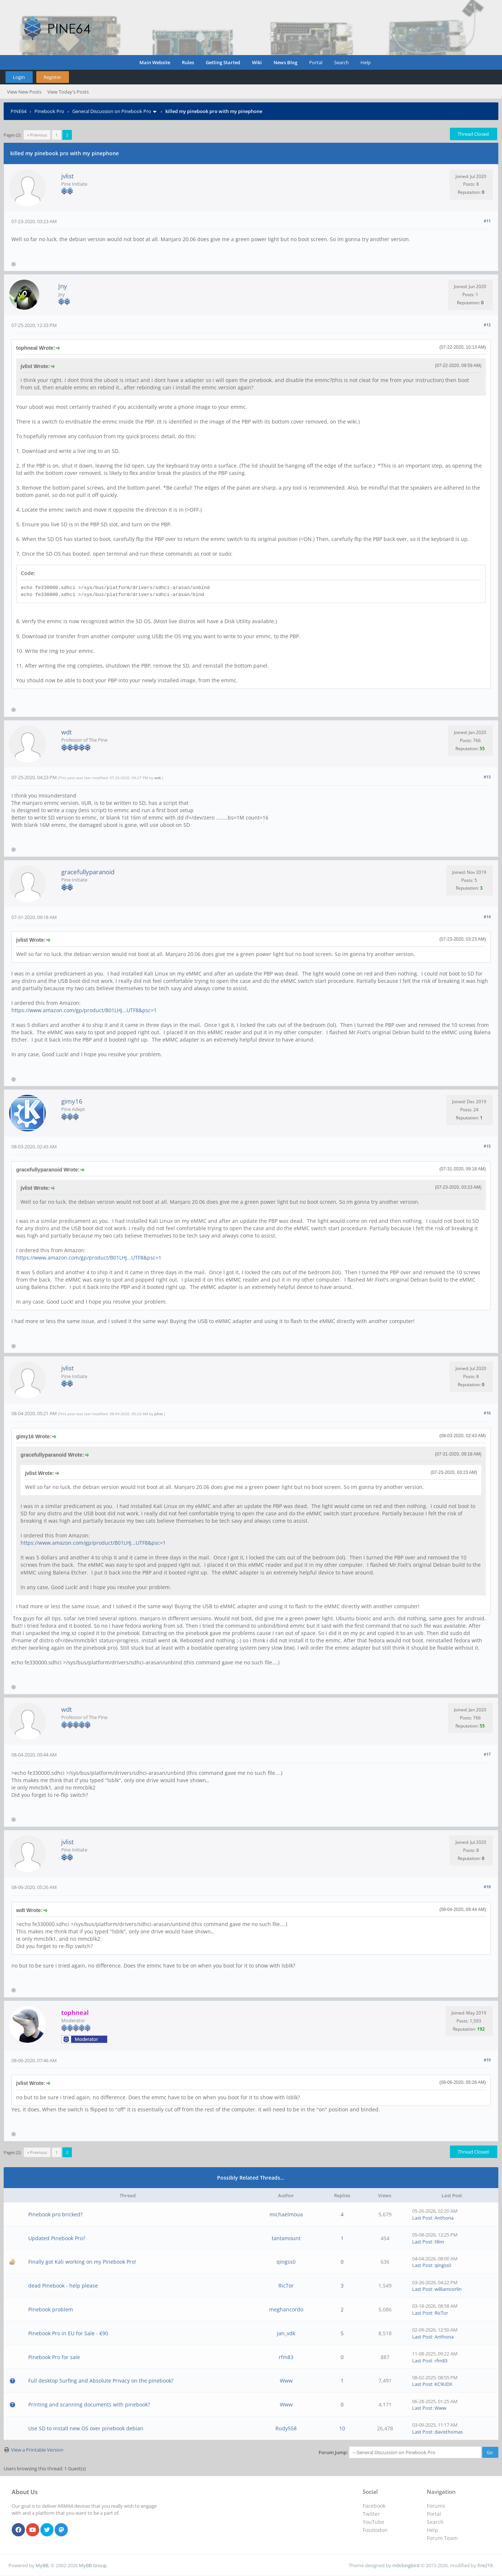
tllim (439, 2241)
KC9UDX (443, 2384)
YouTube (373, 2521)
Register (52, 77)
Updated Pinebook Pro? (56, 2238)
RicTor (286, 2285)
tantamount (286, 2238)
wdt (66, 732)
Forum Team (442, 2538)
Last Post (422, 2218)
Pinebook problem (50, 2309)
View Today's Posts (68, 91)
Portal (315, 62)
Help (365, 62)
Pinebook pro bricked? (55, 2214)
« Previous (37, 135)
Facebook (374, 2505)
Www (286, 2380)
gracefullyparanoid (87, 872)
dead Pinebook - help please (63, 2285)
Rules (188, 62)
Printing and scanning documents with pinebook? (89, 2404)
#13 (487, 777)
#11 (487, 221)
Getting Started (223, 62)
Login (19, 77)
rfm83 (286, 2357)
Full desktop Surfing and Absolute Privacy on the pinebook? (100, 2380)
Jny (62, 286)
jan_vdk (286, 2333)
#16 (487, 1413)
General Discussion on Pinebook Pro (111, 111)
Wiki (257, 62)
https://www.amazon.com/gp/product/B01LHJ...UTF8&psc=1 (84, 1010)
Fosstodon (375, 2529)
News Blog (285, 62)
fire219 (484, 2565)
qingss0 (286, 2261)
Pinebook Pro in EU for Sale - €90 (68, 2333)
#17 (487, 1754)
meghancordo (286, 2309)
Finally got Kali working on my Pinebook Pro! (82, 2261)
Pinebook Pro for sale (54, 2357)
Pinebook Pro (49, 111)
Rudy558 (286, 2428)
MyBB (42, 2565)
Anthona (444, 2218)
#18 (487, 1886)
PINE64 (18, 111)
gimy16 (72, 1101)
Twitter (371, 2513)
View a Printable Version (37, 2449)
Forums (436, 2505)
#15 (487, 1146)
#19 (487, 2060)
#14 (487, 916)
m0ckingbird (405, 2565)
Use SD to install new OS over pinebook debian (85, 2428)
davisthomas (449, 2431)
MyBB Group (93, 2565)
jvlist (67, 176)
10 (342, 2428)
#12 (487, 324)
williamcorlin (448, 2289)
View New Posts (24, 91)
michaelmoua (286, 2214)
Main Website (154, 62)
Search (341, 62)
